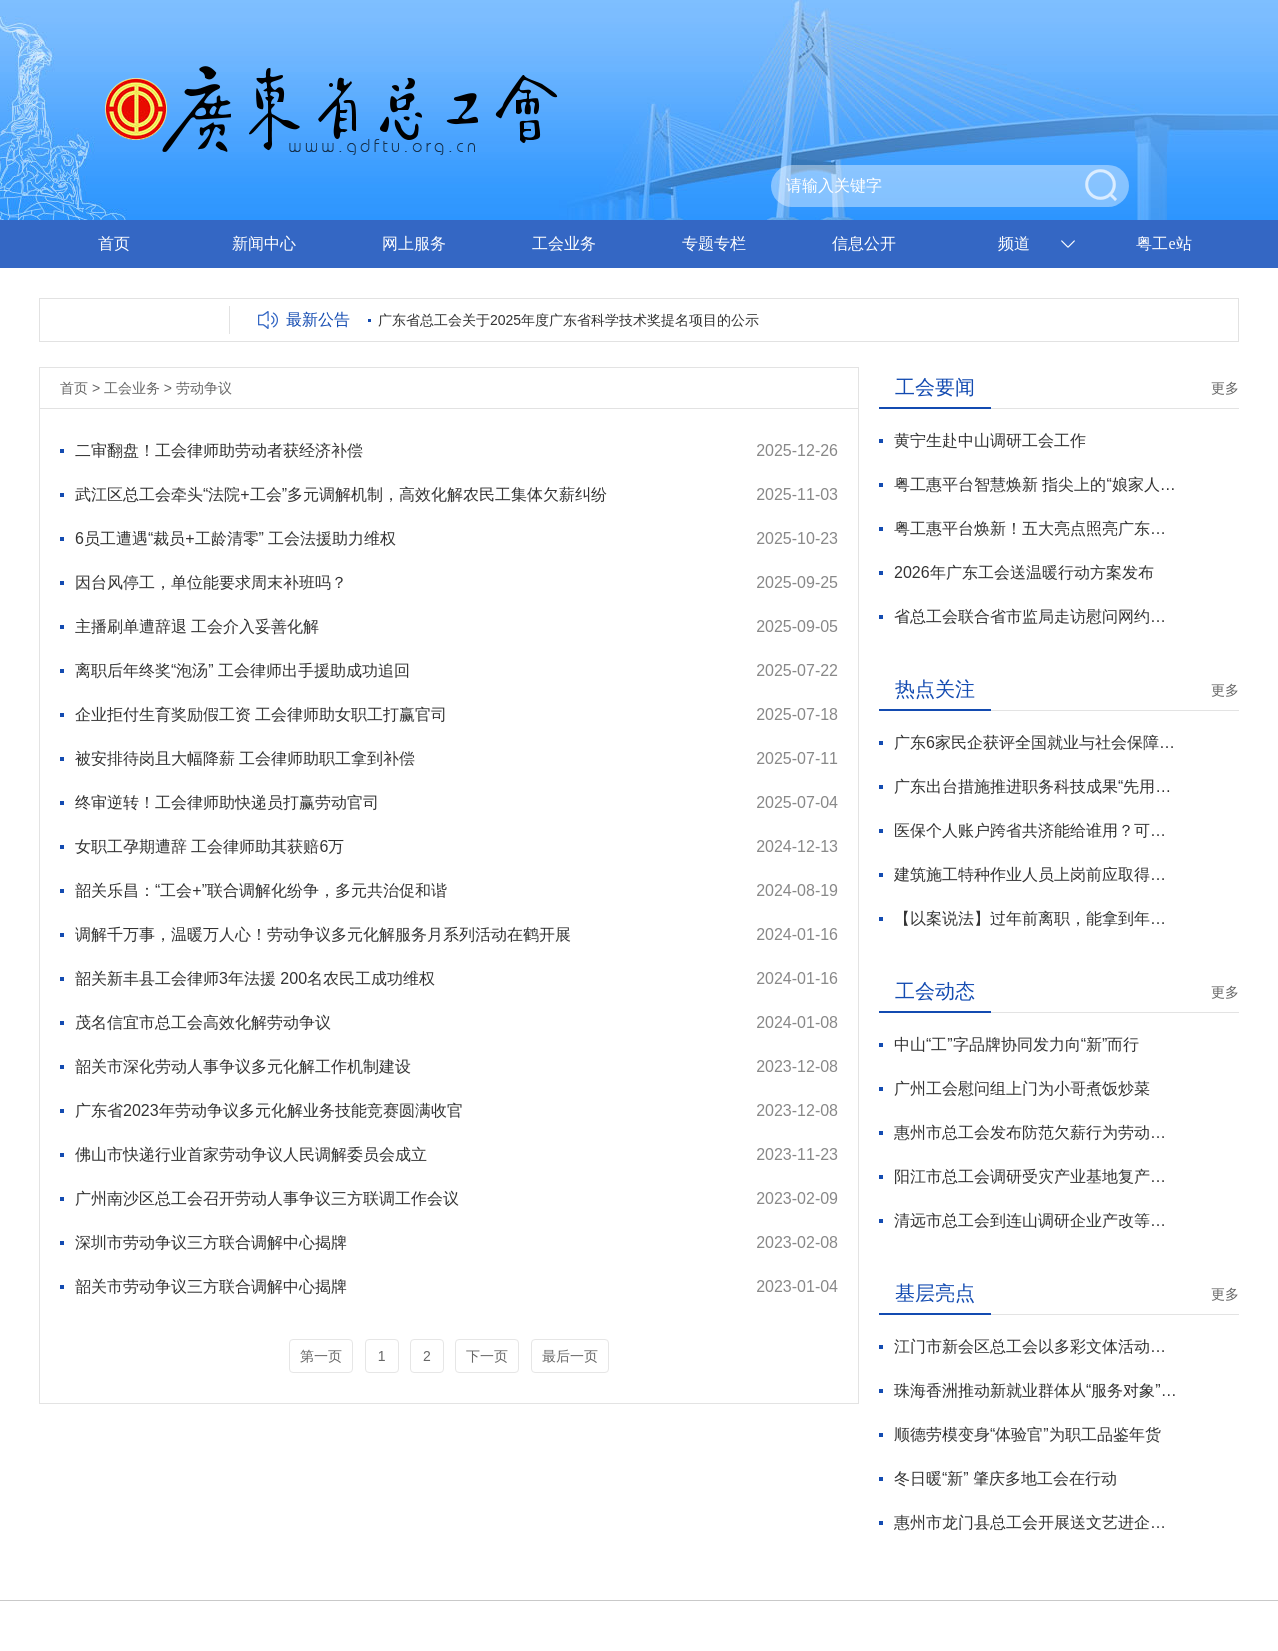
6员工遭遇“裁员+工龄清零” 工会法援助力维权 (235, 538)
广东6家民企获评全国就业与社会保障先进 (1035, 742)
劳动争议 (204, 388)
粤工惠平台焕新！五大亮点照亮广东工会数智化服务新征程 (1035, 528)
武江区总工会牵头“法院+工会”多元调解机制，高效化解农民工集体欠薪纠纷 (341, 494)
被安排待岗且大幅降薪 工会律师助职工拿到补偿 (245, 758)
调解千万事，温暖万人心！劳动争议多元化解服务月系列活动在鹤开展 (323, 934)
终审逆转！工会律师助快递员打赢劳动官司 (227, 802)
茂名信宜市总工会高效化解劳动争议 (203, 1022)
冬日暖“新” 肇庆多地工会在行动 (1005, 1478)
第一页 (321, 1356)
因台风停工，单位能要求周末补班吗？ (211, 582)
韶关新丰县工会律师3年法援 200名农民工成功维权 (255, 978)
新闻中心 (264, 243)
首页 (114, 243)
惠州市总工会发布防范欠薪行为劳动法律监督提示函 (1035, 1132)
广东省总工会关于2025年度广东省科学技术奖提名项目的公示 (568, 320)
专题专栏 (714, 243)
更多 (1225, 388)
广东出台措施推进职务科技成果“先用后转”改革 (1035, 786)
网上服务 (414, 243)
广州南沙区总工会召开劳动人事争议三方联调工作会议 (267, 1198)
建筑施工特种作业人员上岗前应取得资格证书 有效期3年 (1035, 874)
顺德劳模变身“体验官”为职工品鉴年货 (1027, 1434)
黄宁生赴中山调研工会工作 (990, 440)
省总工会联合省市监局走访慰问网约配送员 (1035, 616)
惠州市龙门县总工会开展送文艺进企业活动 (1035, 1522)
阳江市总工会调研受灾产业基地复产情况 (1035, 1176)
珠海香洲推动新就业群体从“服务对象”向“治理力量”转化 (1035, 1390)
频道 (1014, 243)
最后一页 (570, 1356)
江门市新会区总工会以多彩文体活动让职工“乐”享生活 (1035, 1346)
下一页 (487, 1356)
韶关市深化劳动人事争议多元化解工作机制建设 (243, 1066)
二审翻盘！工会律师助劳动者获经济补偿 (219, 450)
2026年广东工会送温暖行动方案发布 (1024, 572)
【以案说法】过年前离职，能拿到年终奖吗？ (1035, 918)
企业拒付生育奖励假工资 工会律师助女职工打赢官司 (261, 714)
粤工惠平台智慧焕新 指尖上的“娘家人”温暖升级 (1035, 484)
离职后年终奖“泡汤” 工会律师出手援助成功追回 (242, 670)
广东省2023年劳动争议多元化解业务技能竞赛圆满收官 (269, 1110)
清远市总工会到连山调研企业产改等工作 (1035, 1220)
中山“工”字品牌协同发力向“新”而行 (1016, 1044)
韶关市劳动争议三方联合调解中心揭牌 (211, 1286)
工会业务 (564, 243)
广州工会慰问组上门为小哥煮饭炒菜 (1022, 1088)
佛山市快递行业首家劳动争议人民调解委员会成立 (251, 1154)
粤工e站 (1163, 243)
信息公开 (864, 243)
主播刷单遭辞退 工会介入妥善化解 (197, 626)
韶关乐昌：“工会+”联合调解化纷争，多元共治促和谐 (261, 890)
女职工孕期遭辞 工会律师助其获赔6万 (209, 846)
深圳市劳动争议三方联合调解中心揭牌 (211, 1242)
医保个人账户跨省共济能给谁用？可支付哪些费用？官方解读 (1035, 830)
